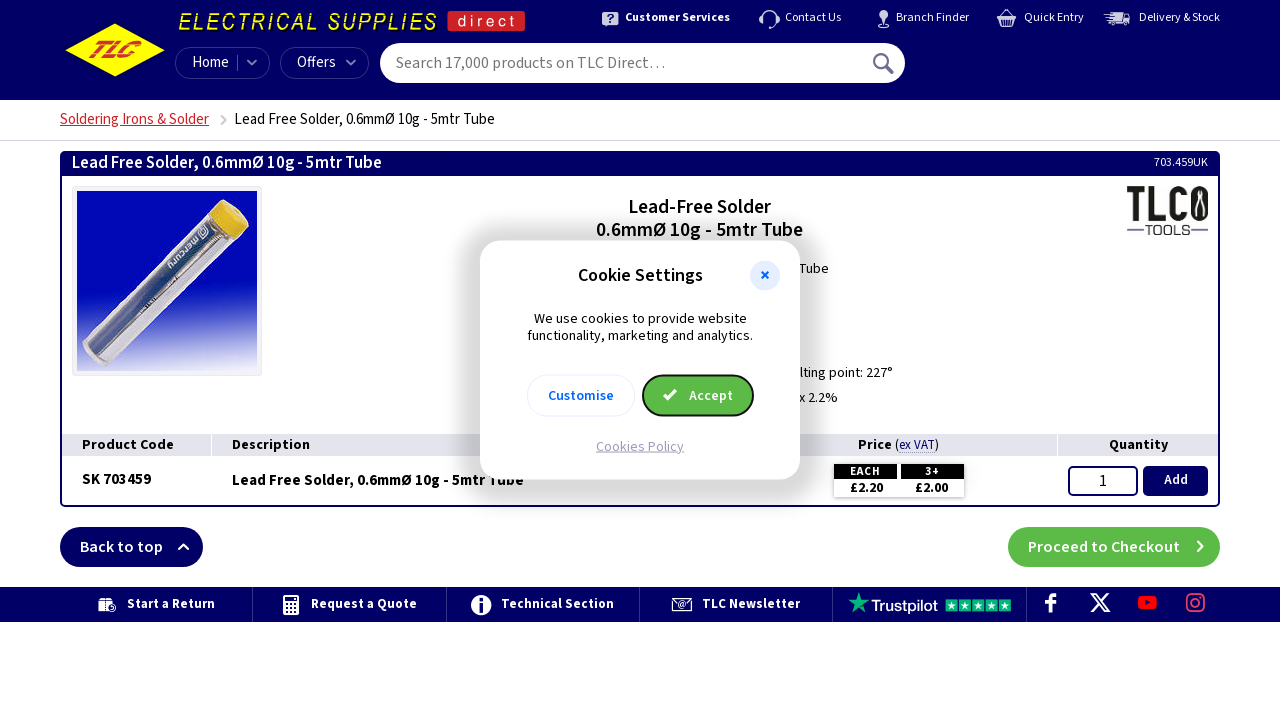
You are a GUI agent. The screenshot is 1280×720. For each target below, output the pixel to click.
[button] (765, 276)
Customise (581, 395)
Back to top (141, 547)
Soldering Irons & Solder (134, 119)
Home (210, 62)
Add (1176, 480)
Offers (326, 62)
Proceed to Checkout (1124, 547)
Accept (698, 395)
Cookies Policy (640, 446)
